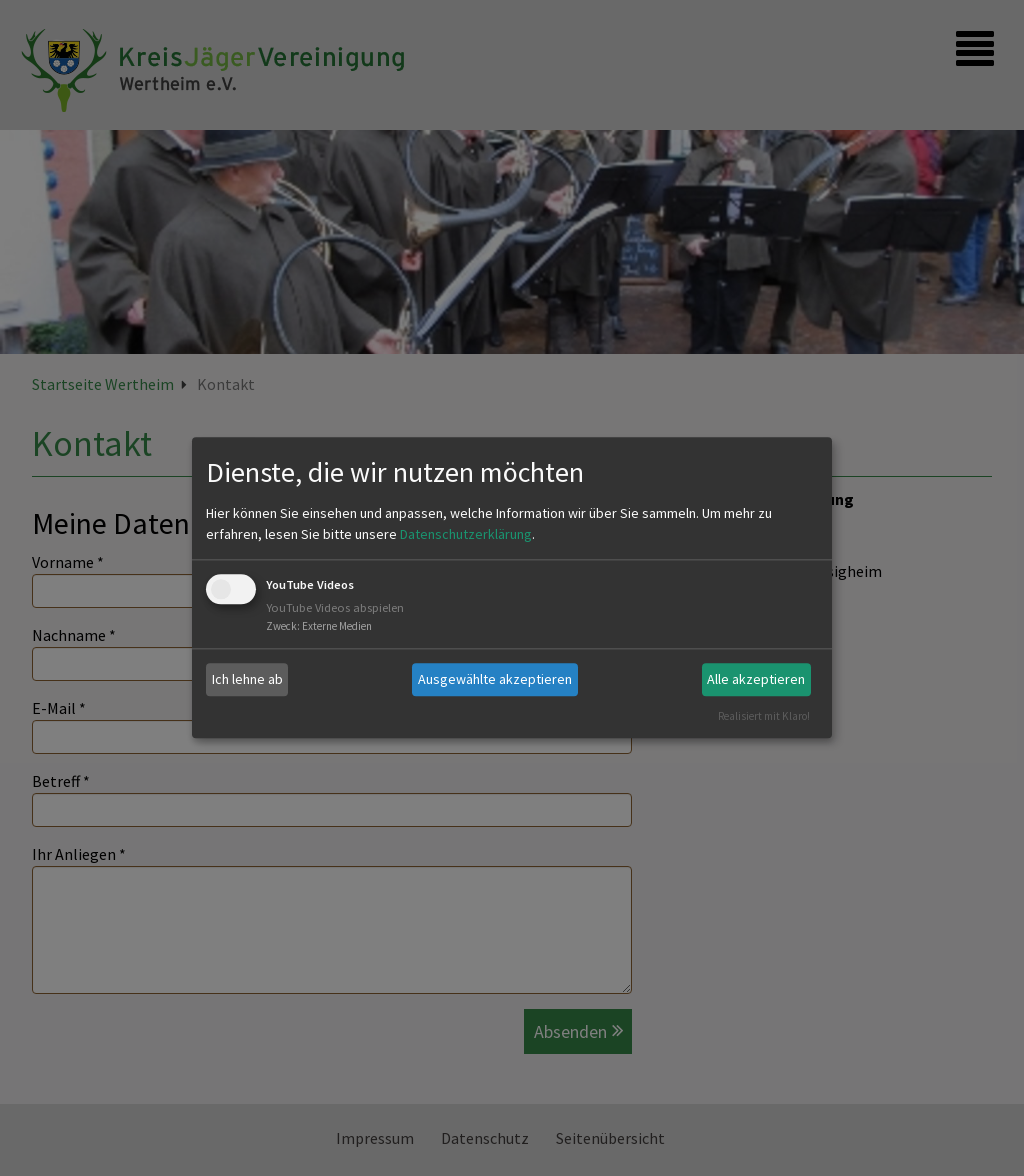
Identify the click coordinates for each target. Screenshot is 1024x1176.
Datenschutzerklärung (466, 534)
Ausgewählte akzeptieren (495, 679)
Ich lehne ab (247, 679)
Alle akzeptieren (756, 679)
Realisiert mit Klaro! (764, 716)
